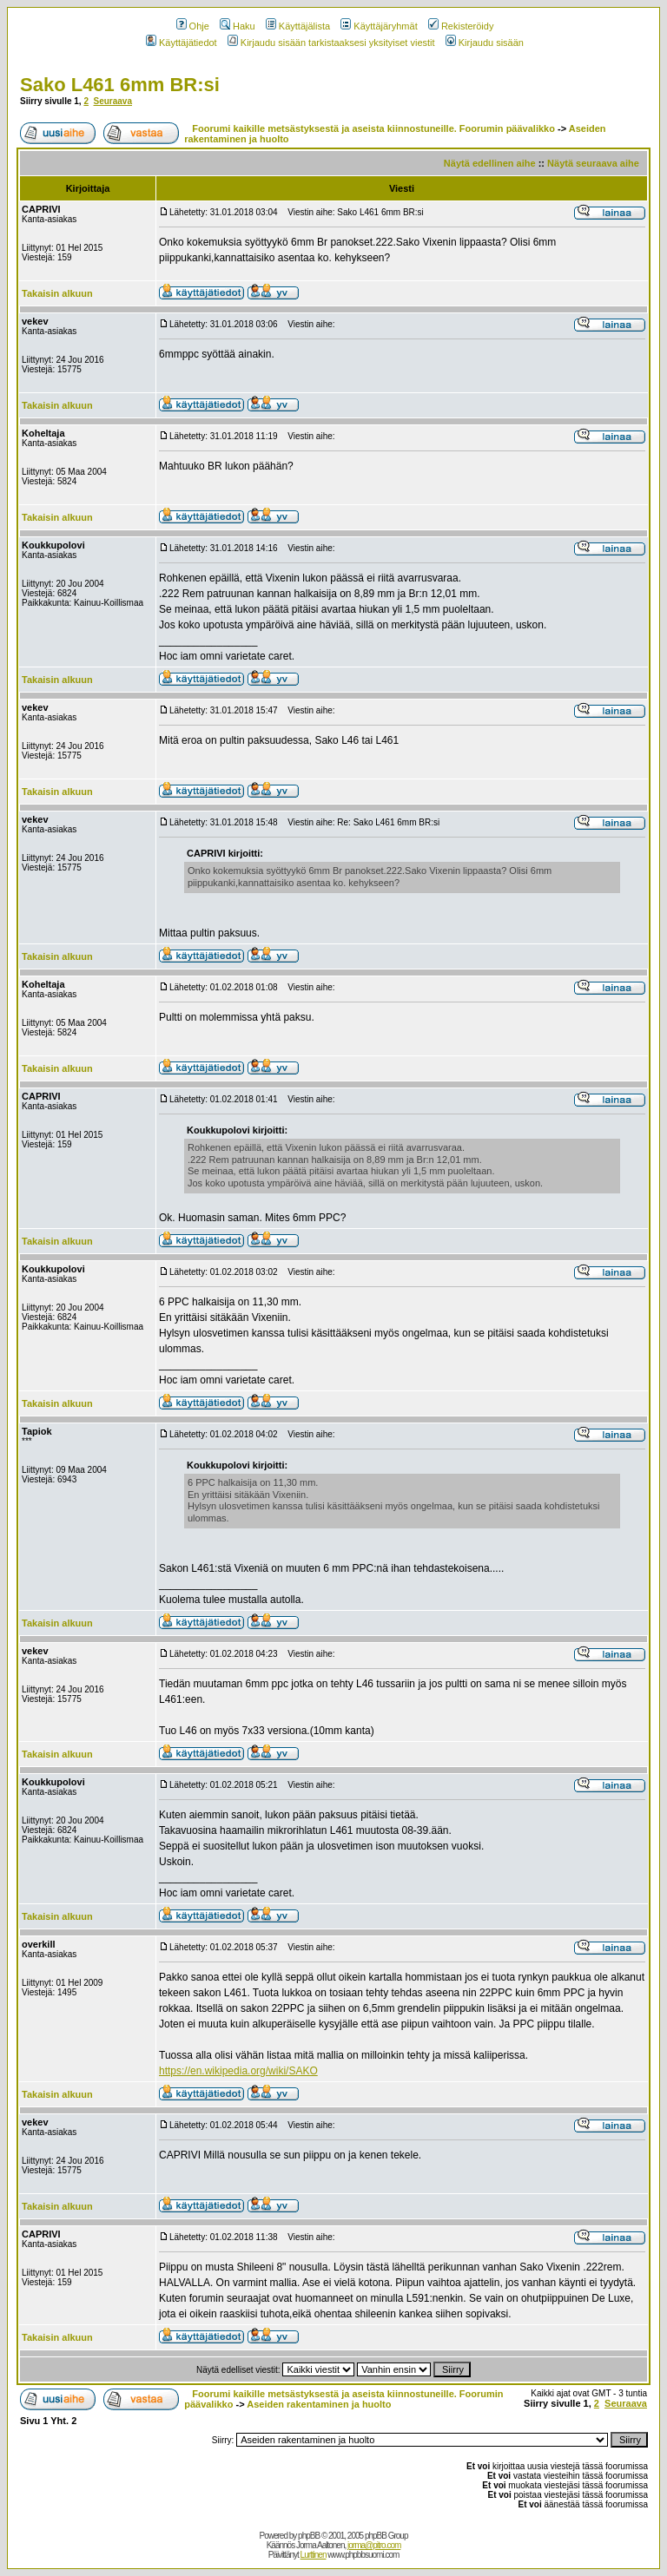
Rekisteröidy (461, 26)
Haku (237, 26)
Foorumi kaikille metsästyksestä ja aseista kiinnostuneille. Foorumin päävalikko (373, 128)
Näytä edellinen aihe (490, 163)
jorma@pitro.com (373, 2545)
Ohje (192, 26)
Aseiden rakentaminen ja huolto (319, 2404)
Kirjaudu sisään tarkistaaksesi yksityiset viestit (331, 42)
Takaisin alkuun (57, 293)
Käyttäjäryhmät (378, 26)
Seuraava (113, 101)
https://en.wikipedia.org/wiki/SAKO (238, 2071)
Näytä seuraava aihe (593, 163)
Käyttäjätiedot (181, 42)
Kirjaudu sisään (485, 42)
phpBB (309, 2535)
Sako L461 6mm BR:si (120, 84)
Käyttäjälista (298, 26)
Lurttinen (313, 2555)
